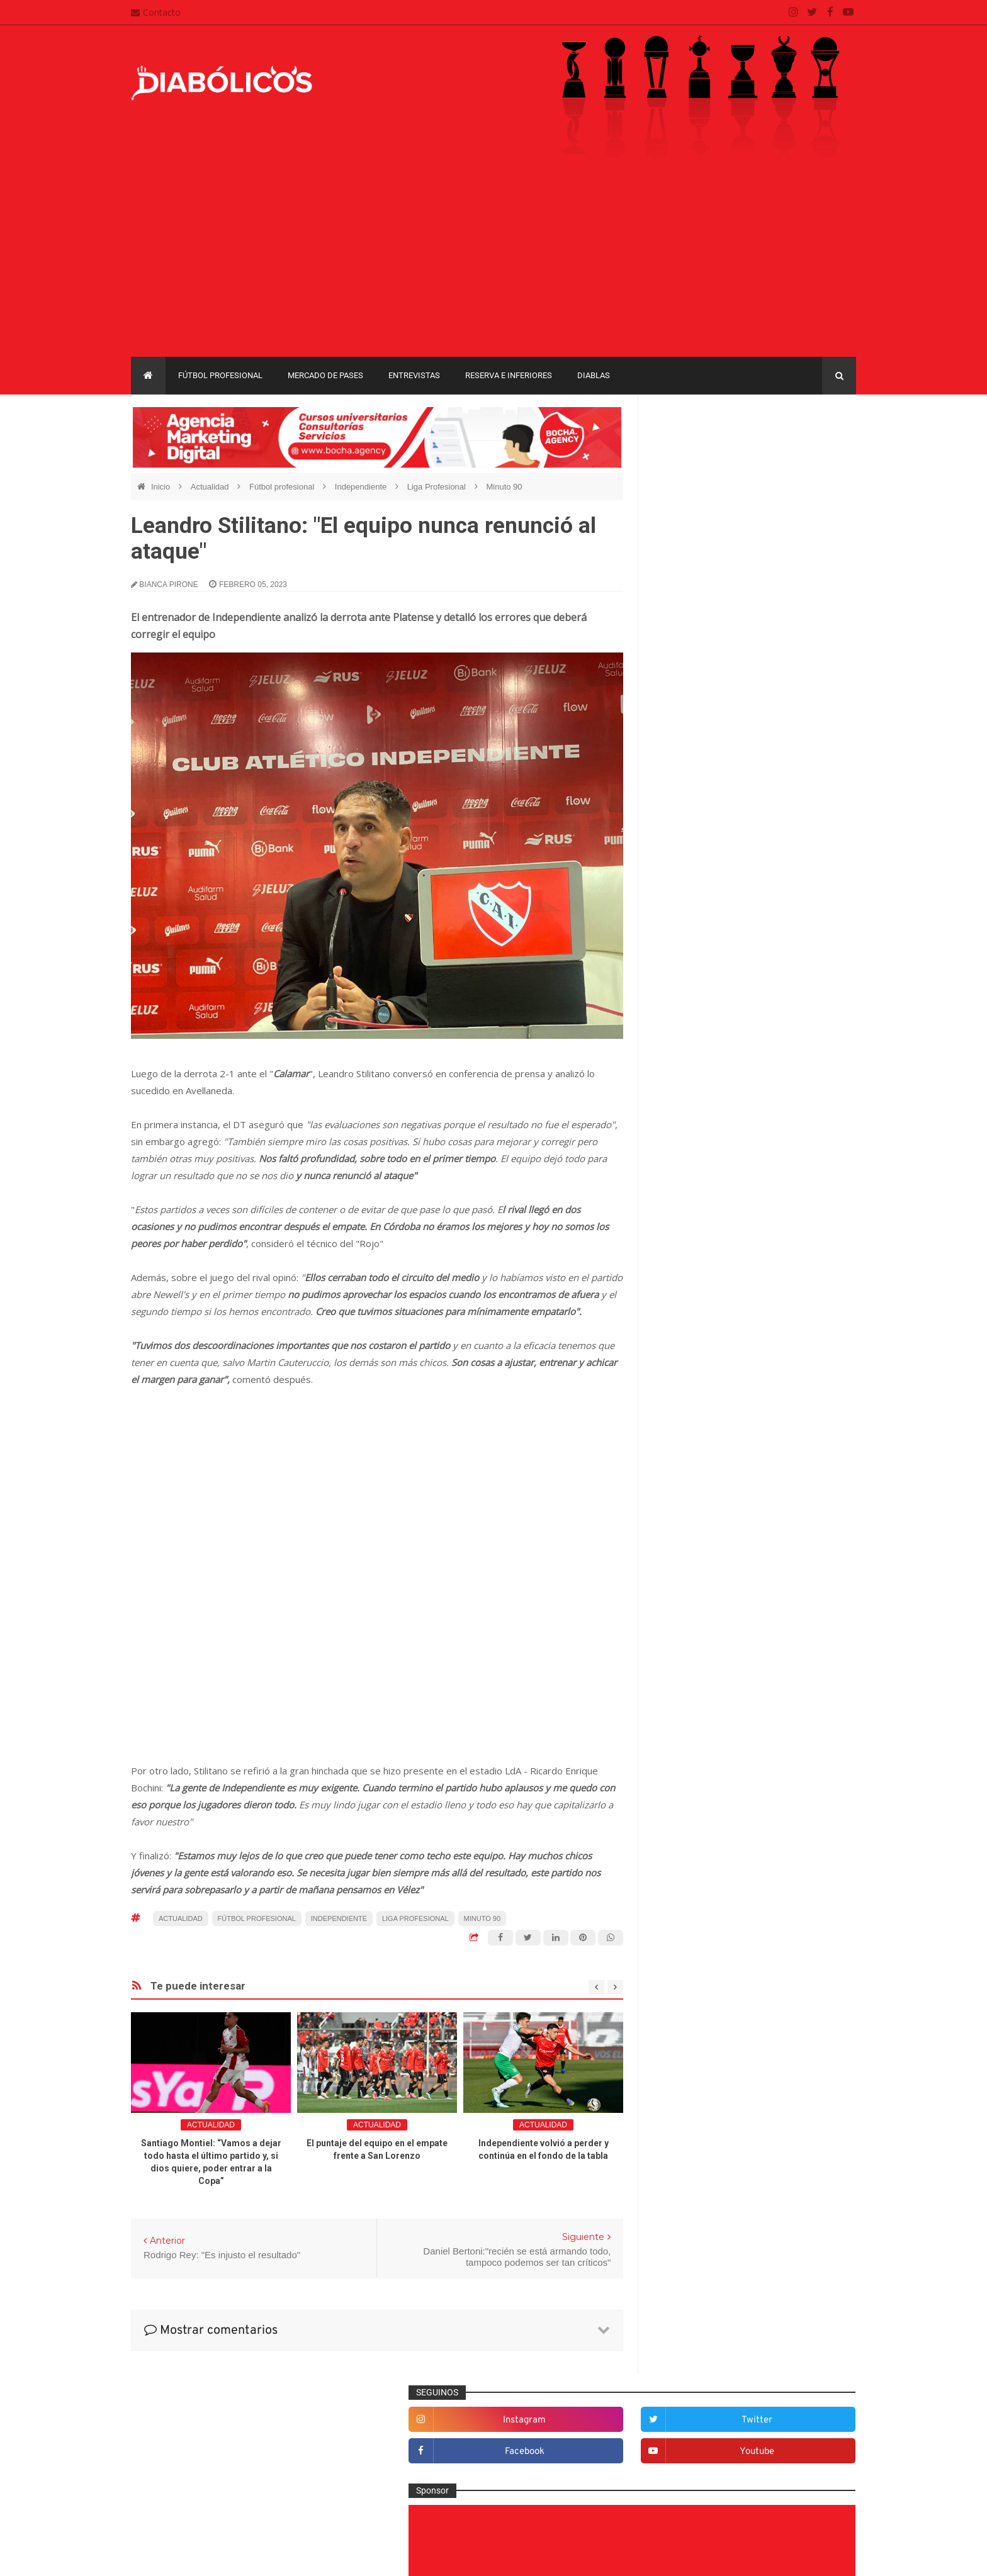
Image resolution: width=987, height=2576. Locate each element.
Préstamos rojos (696, 1535)
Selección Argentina (703, 1617)
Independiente (362, 486)
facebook (710, 481)
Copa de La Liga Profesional (711, 1721)
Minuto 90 (504, 486)
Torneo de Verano (792, 1742)
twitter (815, 450)
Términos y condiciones (435, 2495)
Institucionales (692, 1452)
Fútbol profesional (220, 375)
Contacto (156, 12)
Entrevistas (414, 375)
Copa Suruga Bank (784, 1699)
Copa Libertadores (765, 1678)
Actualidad (211, 486)
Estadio (679, 1369)
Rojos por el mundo (702, 1596)
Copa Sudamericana (696, 1699)
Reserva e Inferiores (508, 375)
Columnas (684, 1246)
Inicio (161, 486)
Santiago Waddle (292, 2556)
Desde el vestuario (700, 1287)
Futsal (676, 1390)
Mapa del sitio (416, 2446)
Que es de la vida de (704, 1555)
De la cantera (690, 1266)
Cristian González (215, 2556)
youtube (815, 481)
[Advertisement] (493, 262)
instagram (710, 450)
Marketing (683, 1472)
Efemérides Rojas (699, 1328)
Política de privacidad (431, 2470)
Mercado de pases (325, 375)
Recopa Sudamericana (700, 1742)
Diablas (593, 375)
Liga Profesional (437, 486)
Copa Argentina (687, 1678)
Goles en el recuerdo (705, 1431)
